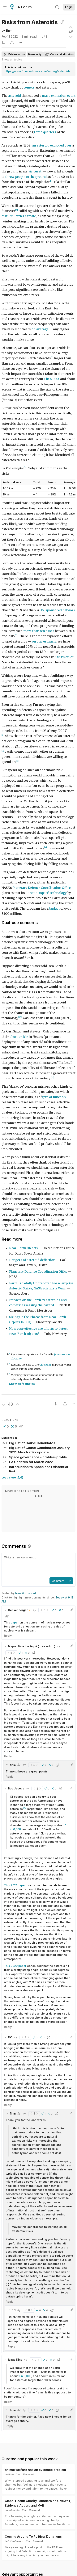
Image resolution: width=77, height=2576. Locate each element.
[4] (25, 467)
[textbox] (37, 1564)
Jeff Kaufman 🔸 (14, 2571)
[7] (3, 751)
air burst (34, 171)
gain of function (54, 1097)
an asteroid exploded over (51, 145)
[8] (17, 761)
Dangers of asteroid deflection (32, 1260)
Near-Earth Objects (23, 1248)
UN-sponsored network (57, 610)
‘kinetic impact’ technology (46, 893)
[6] (3, 735)
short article (19, 1037)
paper (15, 1618)
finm (9, 30)
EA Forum (21, 7)
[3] (52, 357)
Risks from (33, 22)
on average (40, 329)
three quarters (45, 132)
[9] (45, 847)
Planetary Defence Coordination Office (42, 888)
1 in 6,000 (51, 379)
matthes (9, 2504)
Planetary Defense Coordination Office (38, 1271)
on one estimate (44, 641)
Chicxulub (45, 1364)
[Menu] (5, 7)
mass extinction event (58, 95)
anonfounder (12, 2540)
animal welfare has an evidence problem (35, 2500)
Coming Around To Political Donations (33, 2567)
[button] (6, 1426)
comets (29, 87)
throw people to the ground (26, 177)
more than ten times (38, 631)
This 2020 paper (15, 1973)
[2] (16, 210)
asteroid (14, 95)
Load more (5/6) (12, 1477)
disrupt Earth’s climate (19, 216)
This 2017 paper (15, 1892)
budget (54, 908)
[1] (51, 181)
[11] (52, 1077)
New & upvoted (25, 1593)
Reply (8, 1631)
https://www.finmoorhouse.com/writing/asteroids (37, 71)
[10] (20, 1017)
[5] (16, 635)
